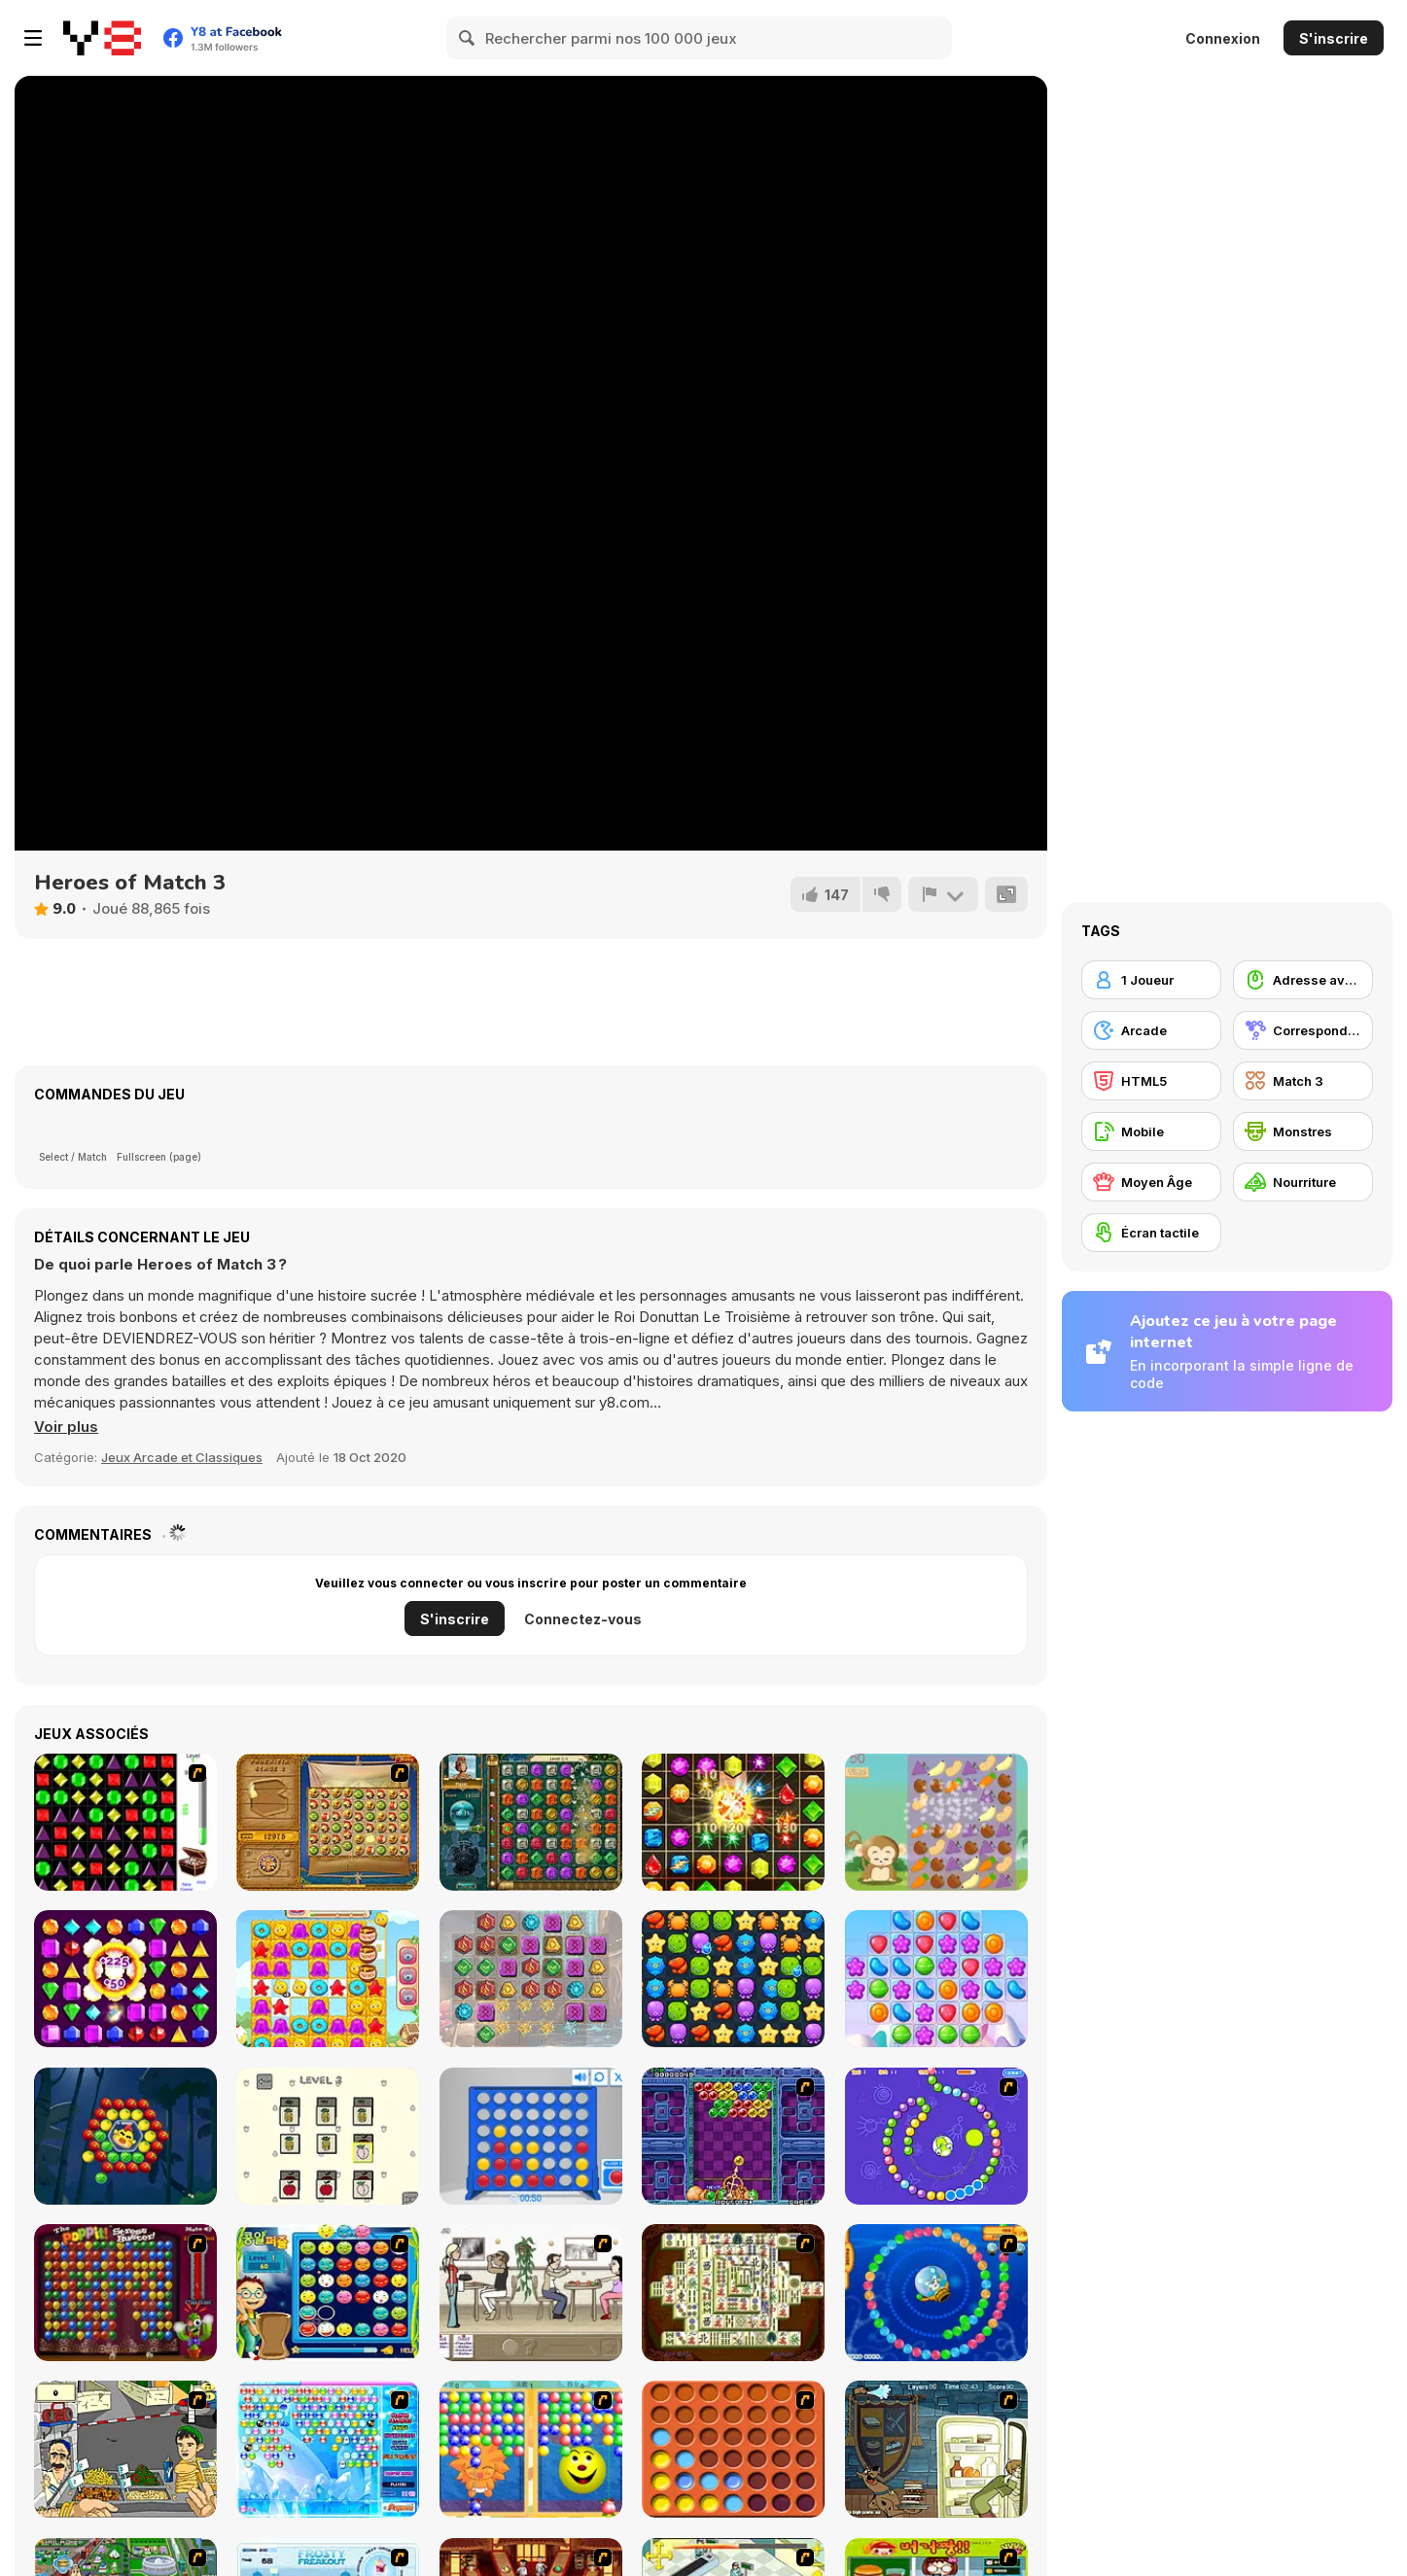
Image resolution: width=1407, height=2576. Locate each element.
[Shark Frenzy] (733, 1978)
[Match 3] (1303, 1081)
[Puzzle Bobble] (733, 2136)
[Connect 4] (531, 2136)
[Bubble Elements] (327, 2449)
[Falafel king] (125, 2449)
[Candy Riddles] (327, 1978)
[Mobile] (1151, 1131)
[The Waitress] (531, 2292)
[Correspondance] (1303, 1030)
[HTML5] (1151, 1081)
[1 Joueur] (1151, 979)
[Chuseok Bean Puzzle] (327, 2292)
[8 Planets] (936, 2136)
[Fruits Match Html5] (327, 2136)
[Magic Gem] (531, 2449)
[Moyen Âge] (1151, 1182)
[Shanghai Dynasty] (733, 2292)
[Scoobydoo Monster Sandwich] (936, 2449)
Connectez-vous (583, 1619)
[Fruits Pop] (125, 2136)
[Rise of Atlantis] (327, 1822)
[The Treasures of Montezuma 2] (531, 1822)
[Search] (467, 38)
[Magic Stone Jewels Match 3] (531, 1978)
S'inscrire (1333, 38)
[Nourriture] (1303, 1182)
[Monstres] (1303, 1131)
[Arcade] (1151, 1030)
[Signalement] (943, 894)
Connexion (1222, 38)
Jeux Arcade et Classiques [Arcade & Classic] (182, 1457)
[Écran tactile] (1151, 1232)
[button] (66, 1427)
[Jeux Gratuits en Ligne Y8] (102, 37)
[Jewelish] (125, 1978)
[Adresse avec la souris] (1303, 979)
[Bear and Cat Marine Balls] (936, 2292)
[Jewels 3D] (125, 1822)
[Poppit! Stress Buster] (125, 2292)
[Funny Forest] (936, 1822)
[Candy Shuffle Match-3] (936, 1978)
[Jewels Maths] (733, 1822)
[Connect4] (733, 2449)
